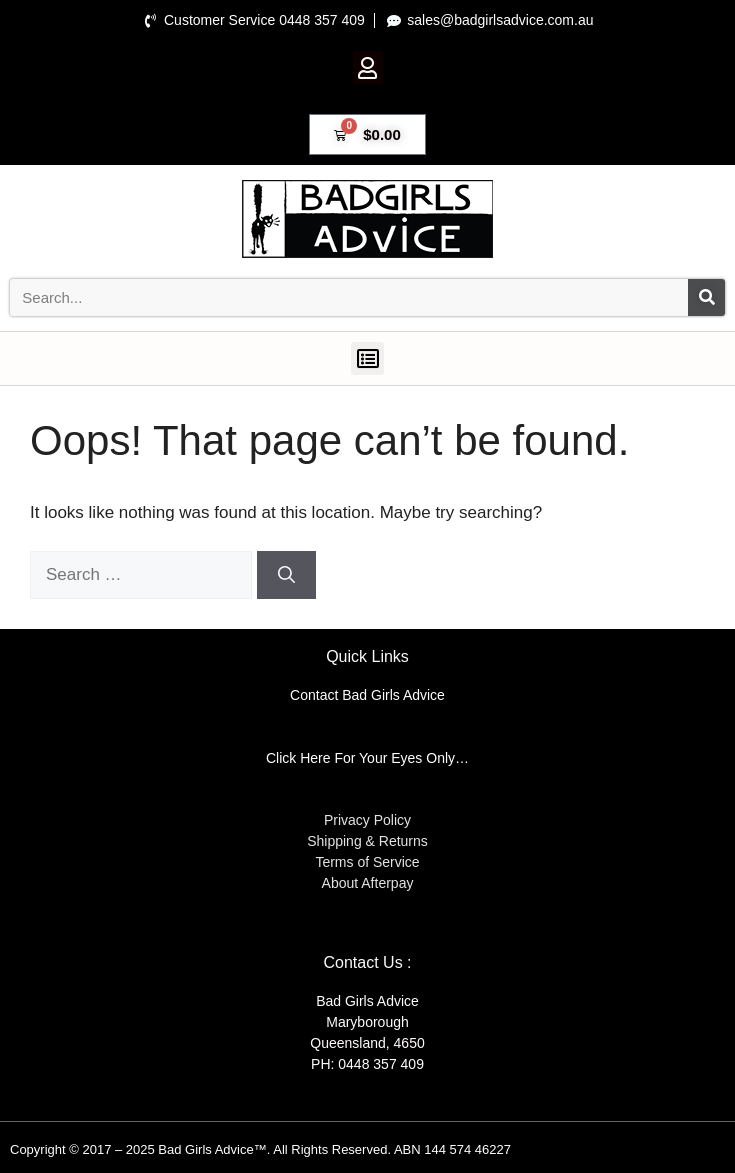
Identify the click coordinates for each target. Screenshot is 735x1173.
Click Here (298, 758)
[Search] (706, 297)
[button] (368, 67)
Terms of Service (367, 862)
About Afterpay (368, 883)
